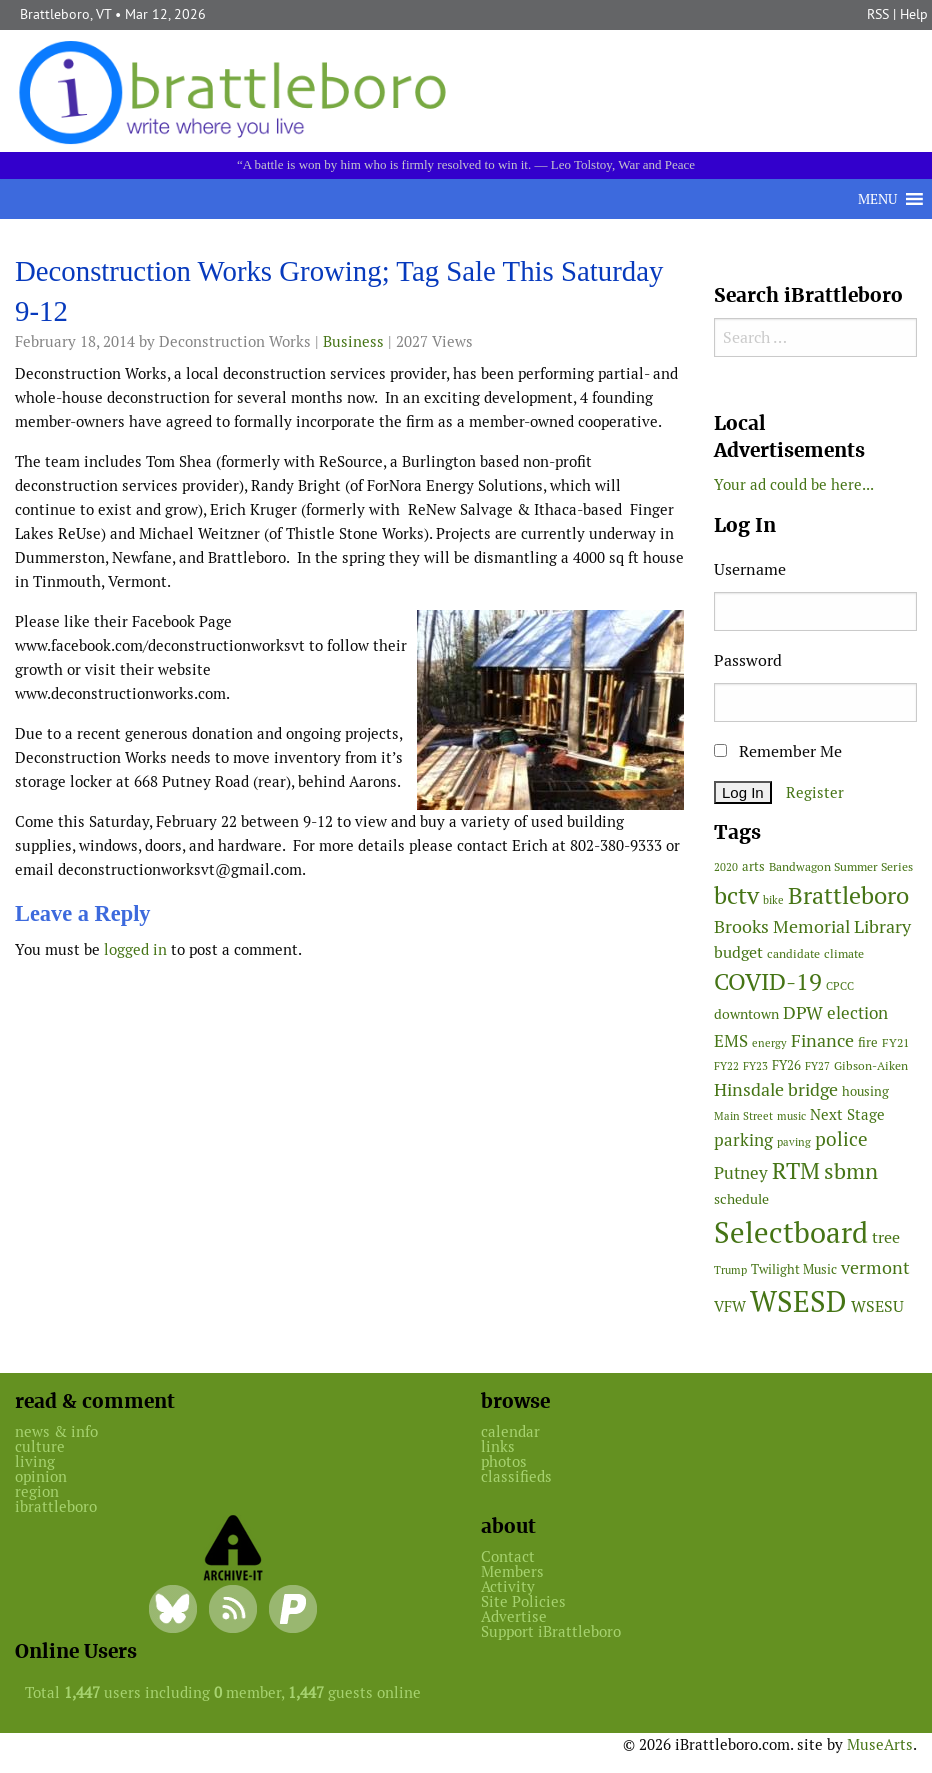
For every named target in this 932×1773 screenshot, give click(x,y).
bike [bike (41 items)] (773, 900)
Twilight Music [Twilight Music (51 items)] (794, 1269)
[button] (877, 199)
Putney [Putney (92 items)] (741, 1173)
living (35, 1461)
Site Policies (523, 1601)
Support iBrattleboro (551, 1631)
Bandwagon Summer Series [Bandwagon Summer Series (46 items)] (841, 866)
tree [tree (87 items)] (886, 1237)
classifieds (516, 1476)
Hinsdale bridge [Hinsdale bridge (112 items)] (776, 1089)
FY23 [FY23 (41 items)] (755, 1066)
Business (353, 341)
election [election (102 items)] (857, 1013)
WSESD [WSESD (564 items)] (798, 1302)
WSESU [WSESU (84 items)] (877, 1306)
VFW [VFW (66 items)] (730, 1306)
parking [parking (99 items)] (743, 1140)
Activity (508, 1586)
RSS (878, 14)
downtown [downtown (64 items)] (746, 1014)
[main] (349, 614)
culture (40, 1446)
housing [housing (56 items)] (865, 1091)
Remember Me (778, 751)
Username (750, 569)
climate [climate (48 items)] (844, 954)
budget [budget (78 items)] (738, 952)
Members (512, 1571)
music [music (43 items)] (791, 1116)
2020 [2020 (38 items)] (726, 867)
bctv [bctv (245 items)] (736, 895)
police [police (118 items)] (841, 1139)
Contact (508, 1556)
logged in (135, 949)
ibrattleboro (56, 1506)
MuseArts (880, 1744)
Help (914, 14)
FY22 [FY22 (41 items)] (726, 1066)
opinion (41, 1476)
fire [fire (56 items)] (868, 1042)
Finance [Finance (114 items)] (822, 1040)
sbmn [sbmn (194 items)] (851, 1171)
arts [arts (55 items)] (753, 866)
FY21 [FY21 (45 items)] (895, 1042)
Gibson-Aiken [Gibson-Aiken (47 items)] (871, 1066)
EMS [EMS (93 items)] (731, 1041)
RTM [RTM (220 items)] (796, 1171)
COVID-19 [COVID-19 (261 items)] (768, 981)
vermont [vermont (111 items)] (875, 1267)
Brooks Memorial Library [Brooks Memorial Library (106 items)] (812, 926)
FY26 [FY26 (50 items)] (786, 1065)
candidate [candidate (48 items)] (793, 954)
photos (504, 1461)
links (498, 1446)
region (37, 1491)
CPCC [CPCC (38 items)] (840, 986)
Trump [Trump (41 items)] (730, 1270)
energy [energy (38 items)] (769, 1043)
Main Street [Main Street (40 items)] (743, 1116)
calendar (510, 1431)
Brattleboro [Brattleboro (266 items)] (848, 895)
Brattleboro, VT (65, 14)
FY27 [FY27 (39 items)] (817, 1066)
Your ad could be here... (794, 484)
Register (815, 792)
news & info (56, 1431)
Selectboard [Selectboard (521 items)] (791, 1232)
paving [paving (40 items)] (794, 1142)
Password (748, 660)
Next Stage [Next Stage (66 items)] (847, 1114)
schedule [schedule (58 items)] (741, 1199)
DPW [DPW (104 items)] (803, 1012)
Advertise (514, 1616)
